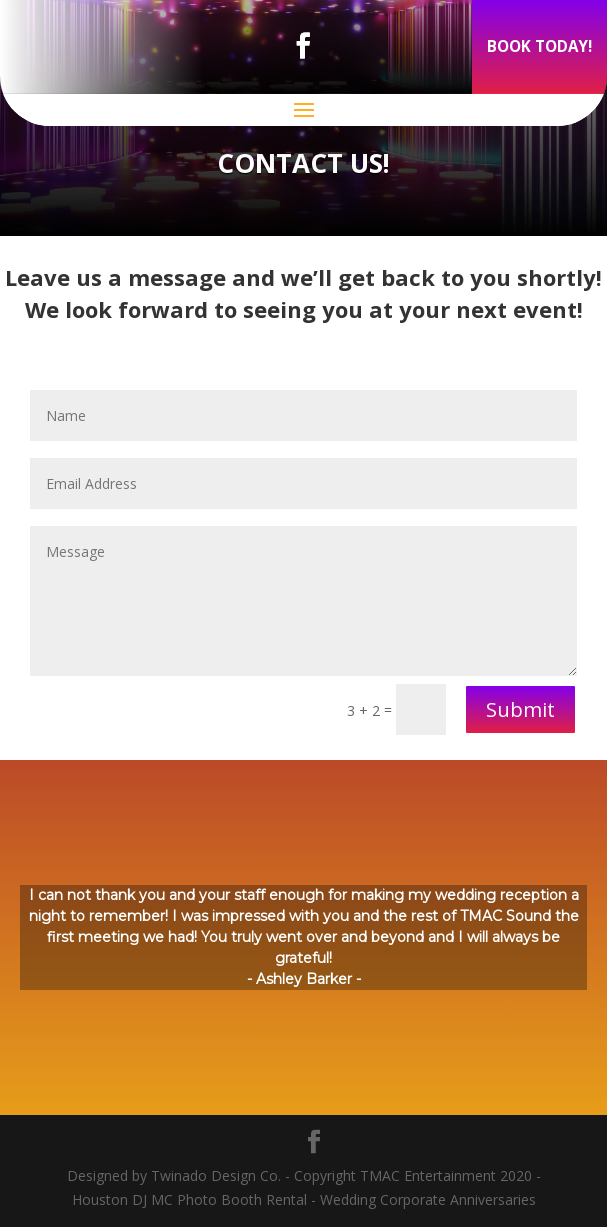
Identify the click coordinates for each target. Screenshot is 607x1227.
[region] (303, 937)
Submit (520, 709)
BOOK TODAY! (539, 46)
